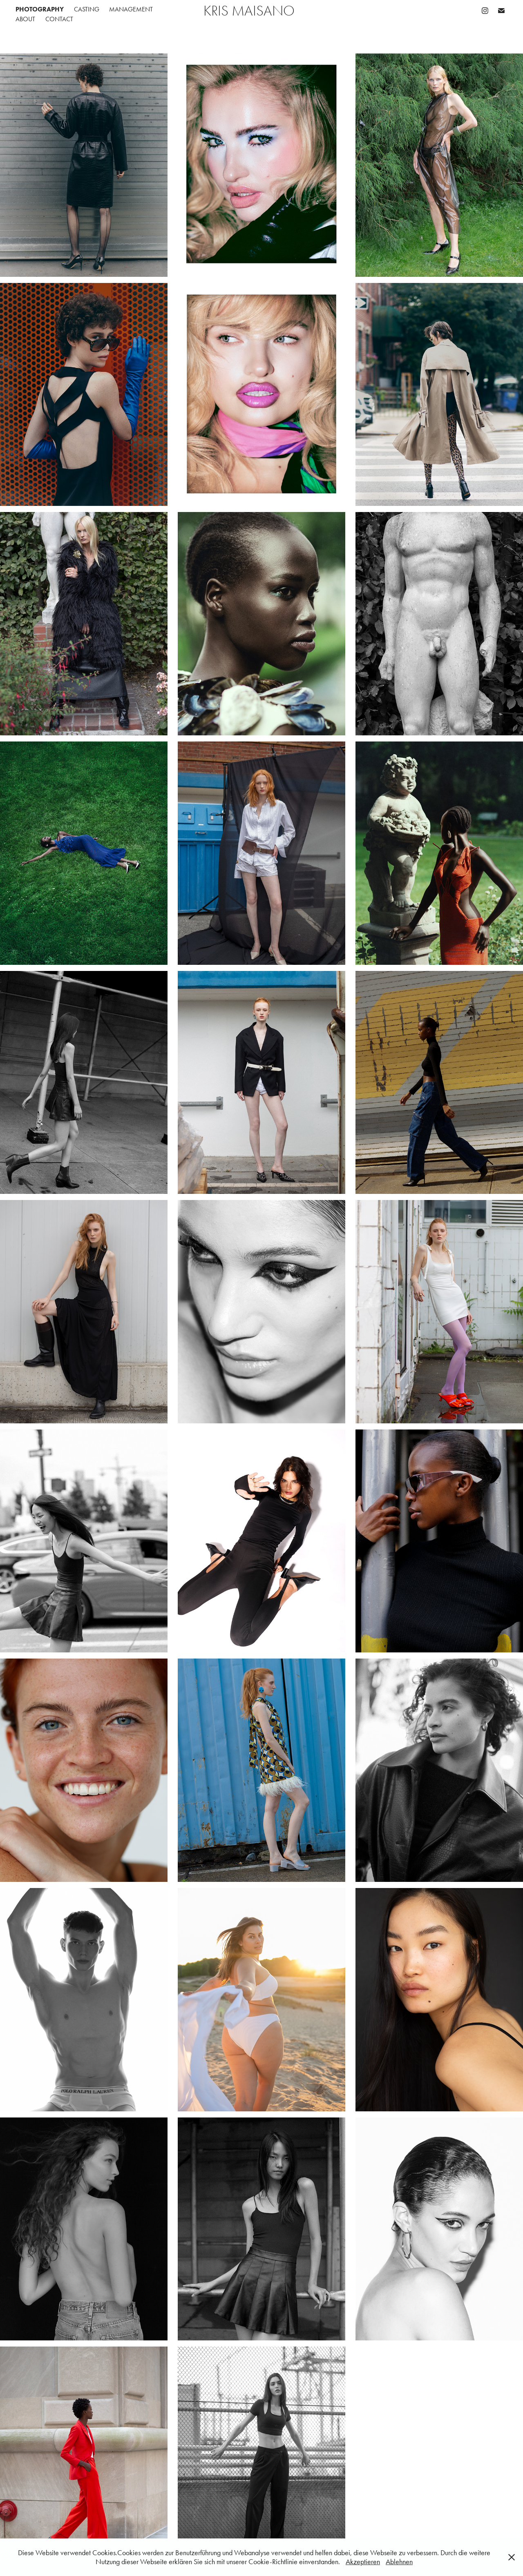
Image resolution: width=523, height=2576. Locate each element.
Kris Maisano (249, 10)
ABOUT (25, 19)
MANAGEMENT (131, 9)
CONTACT (59, 19)
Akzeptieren (363, 2561)
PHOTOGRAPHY (40, 9)
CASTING (86, 9)
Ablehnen (399, 2561)
